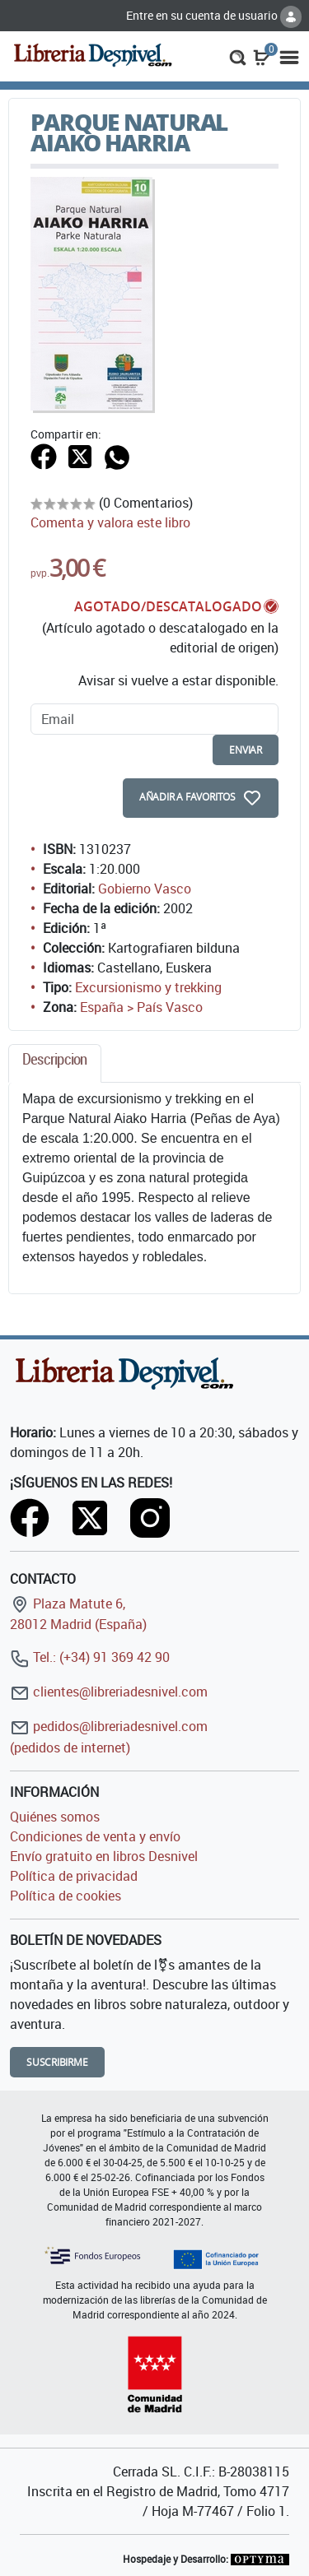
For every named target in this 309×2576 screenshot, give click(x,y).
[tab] (54, 1063)
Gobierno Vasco (144, 889)
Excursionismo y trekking (148, 987)
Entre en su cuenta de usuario (214, 15)
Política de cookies (65, 1896)
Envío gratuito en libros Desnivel (104, 1856)
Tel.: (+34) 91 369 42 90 (90, 1657)
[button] (237, 56)
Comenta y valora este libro (110, 522)
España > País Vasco (141, 1007)
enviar (245, 750)
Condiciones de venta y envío (95, 1836)
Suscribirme (57, 2062)
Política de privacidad (74, 1876)
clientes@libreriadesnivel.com (109, 1692)
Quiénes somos (55, 1817)
